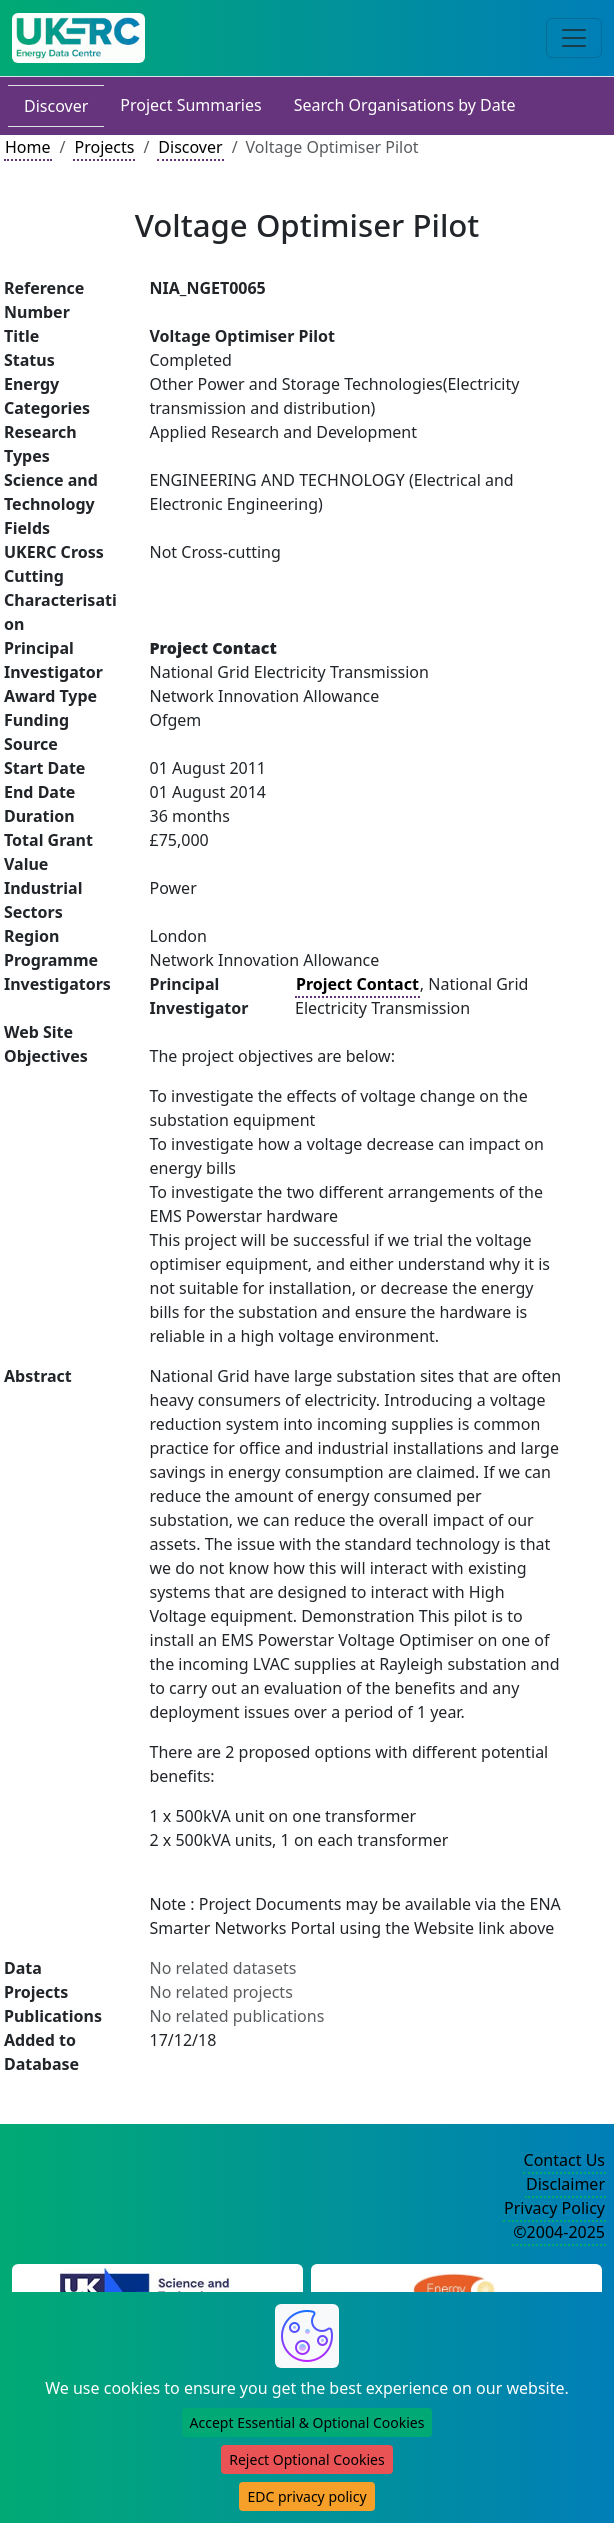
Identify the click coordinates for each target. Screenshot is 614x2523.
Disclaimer (565, 2184)
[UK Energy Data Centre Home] (78, 38)
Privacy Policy (554, 2208)
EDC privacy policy (306, 2496)
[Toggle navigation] (574, 38)
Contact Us (564, 2160)
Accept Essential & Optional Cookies (307, 2422)
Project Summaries (190, 105)
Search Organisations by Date (405, 105)
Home (28, 147)
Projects (104, 147)
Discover (56, 106)
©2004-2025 (559, 2232)
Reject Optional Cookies (306, 2459)
